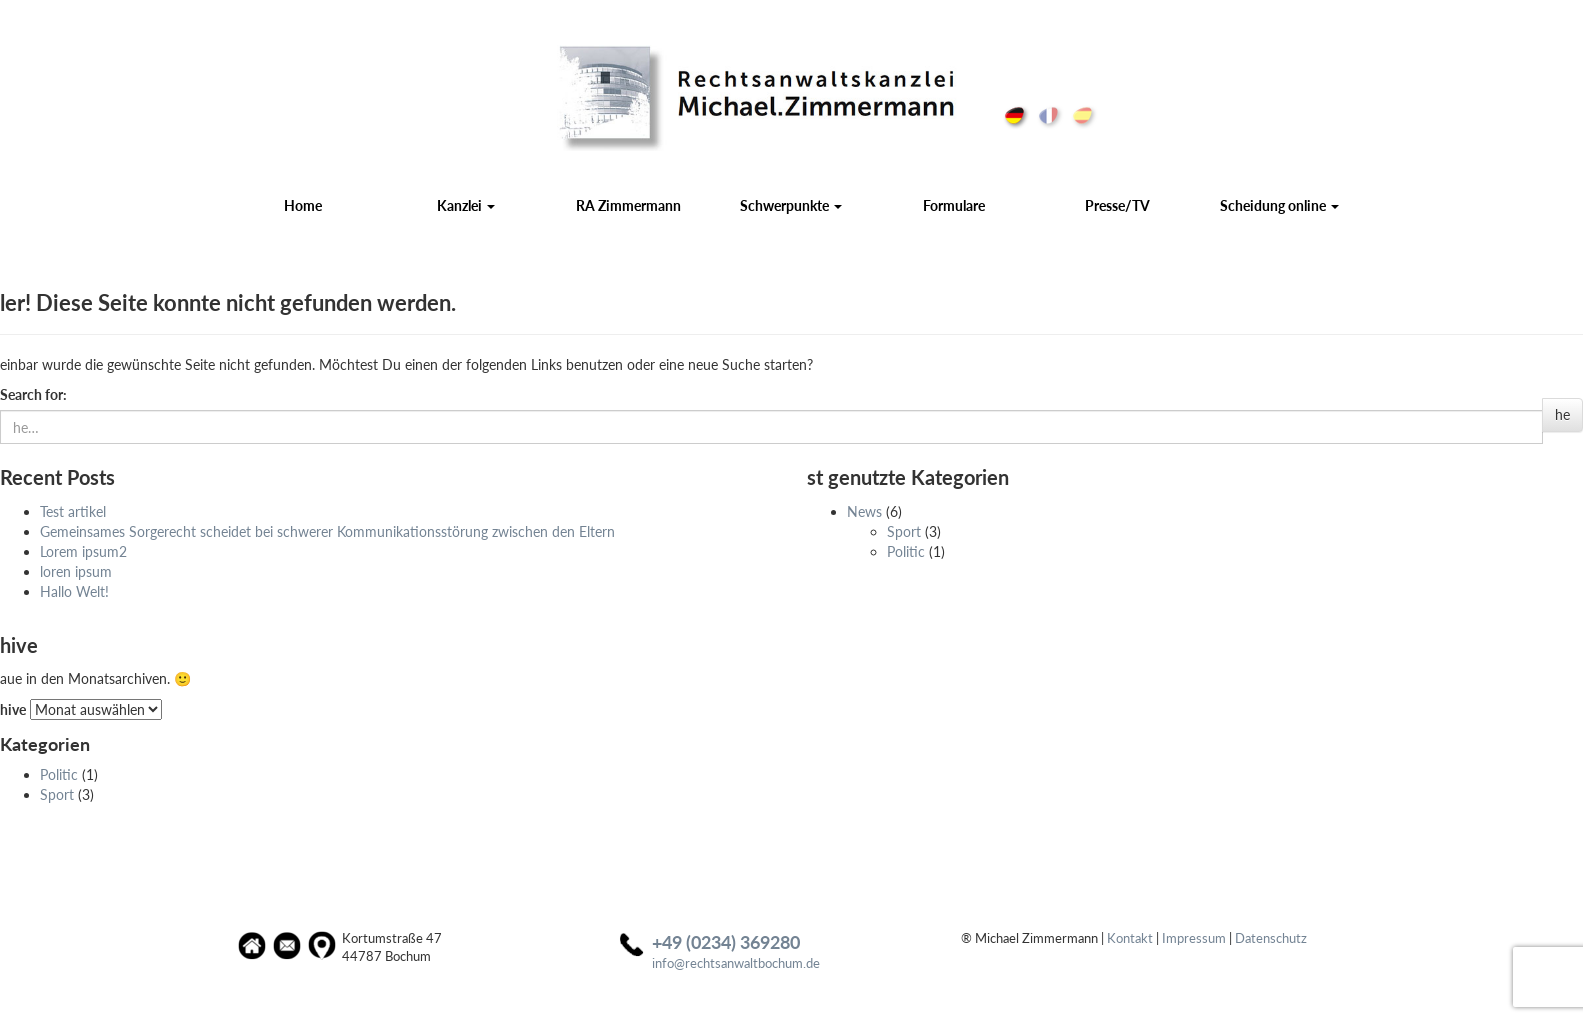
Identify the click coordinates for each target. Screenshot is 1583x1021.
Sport (904, 531)
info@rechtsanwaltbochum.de (736, 963)
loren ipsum (76, 571)
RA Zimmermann (628, 205)
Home (303, 205)
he (1562, 414)
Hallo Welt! (74, 591)
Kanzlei (466, 205)
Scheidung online (1279, 205)
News (864, 511)
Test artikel (73, 511)
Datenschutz (1271, 938)
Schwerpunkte (791, 205)
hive (13, 709)
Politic (906, 551)
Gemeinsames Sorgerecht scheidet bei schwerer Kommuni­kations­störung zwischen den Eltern (327, 531)
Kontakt (1130, 938)
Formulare (954, 205)
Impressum (1194, 938)
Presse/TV (1117, 205)
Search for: (33, 394)
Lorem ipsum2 (83, 551)
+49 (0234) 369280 (726, 942)
